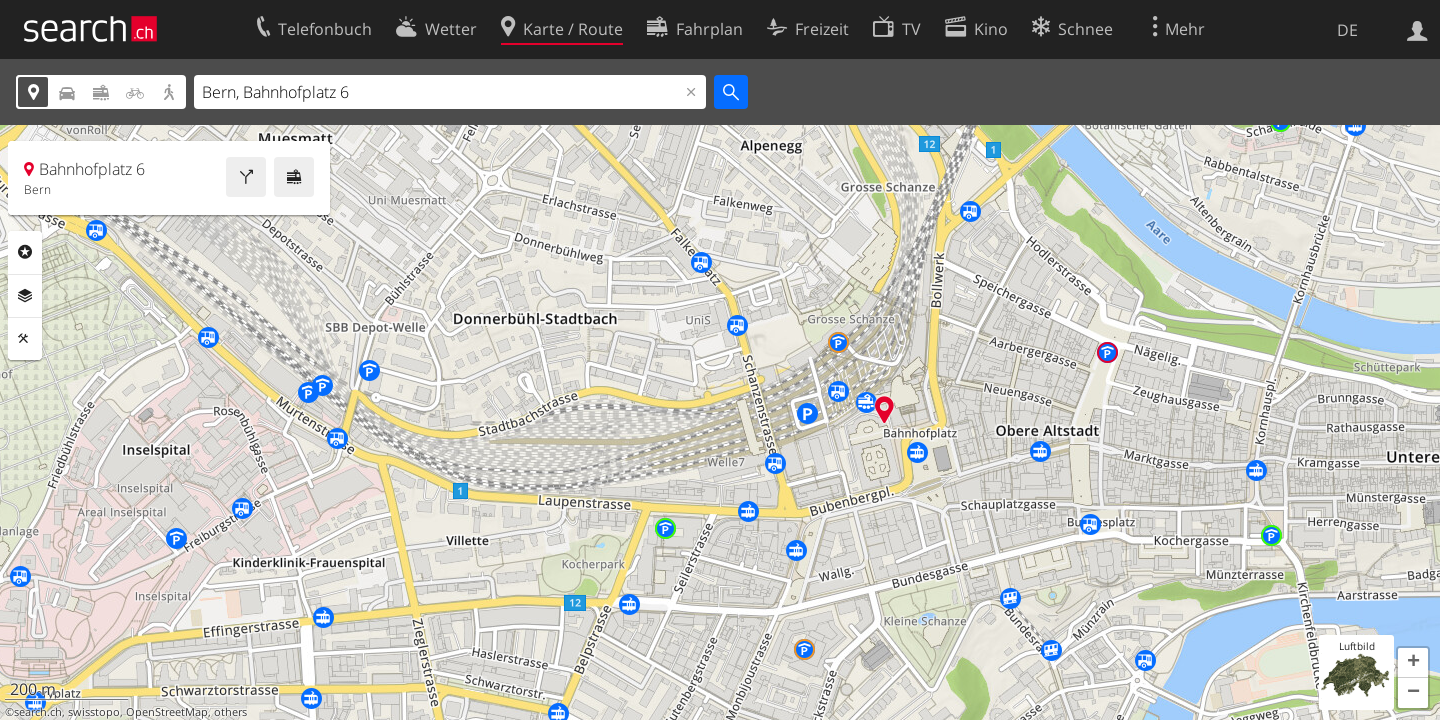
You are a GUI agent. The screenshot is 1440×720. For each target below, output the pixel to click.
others (230, 712)
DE (1347, 30)
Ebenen (25, 296)
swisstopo (94, 712)
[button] (1413, 663)
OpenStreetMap (167, 712)
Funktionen (25, 339)
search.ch (38, 712)
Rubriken (25, 252)
